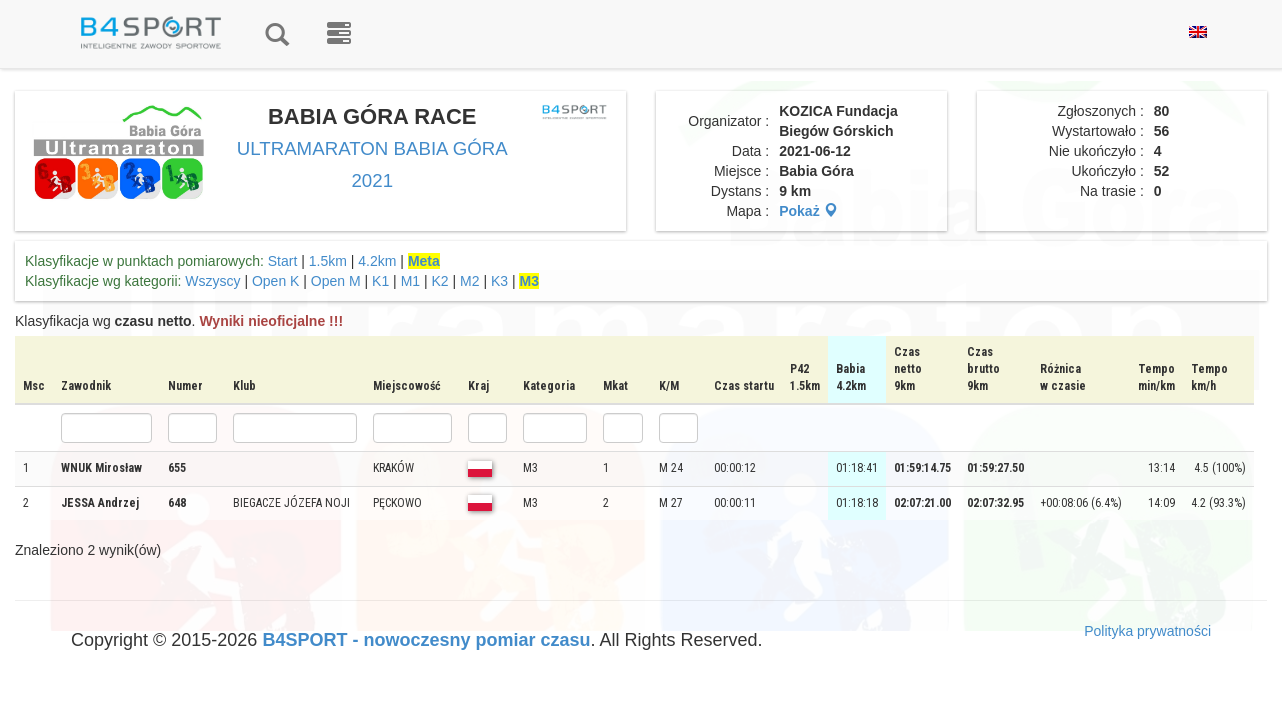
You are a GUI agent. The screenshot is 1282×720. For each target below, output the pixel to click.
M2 (469, 281)
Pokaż (808, 211)
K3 (499, 281)
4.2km (377, 261)
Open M (336, 281)
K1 (380, 281)
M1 (410, 281)
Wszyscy (212, 281)
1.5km (328, 261)
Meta (424, 261)
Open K (275, 281)
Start (283, 261)
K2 (440, 281)
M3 (528, 281)
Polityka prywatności (1147, 631)
